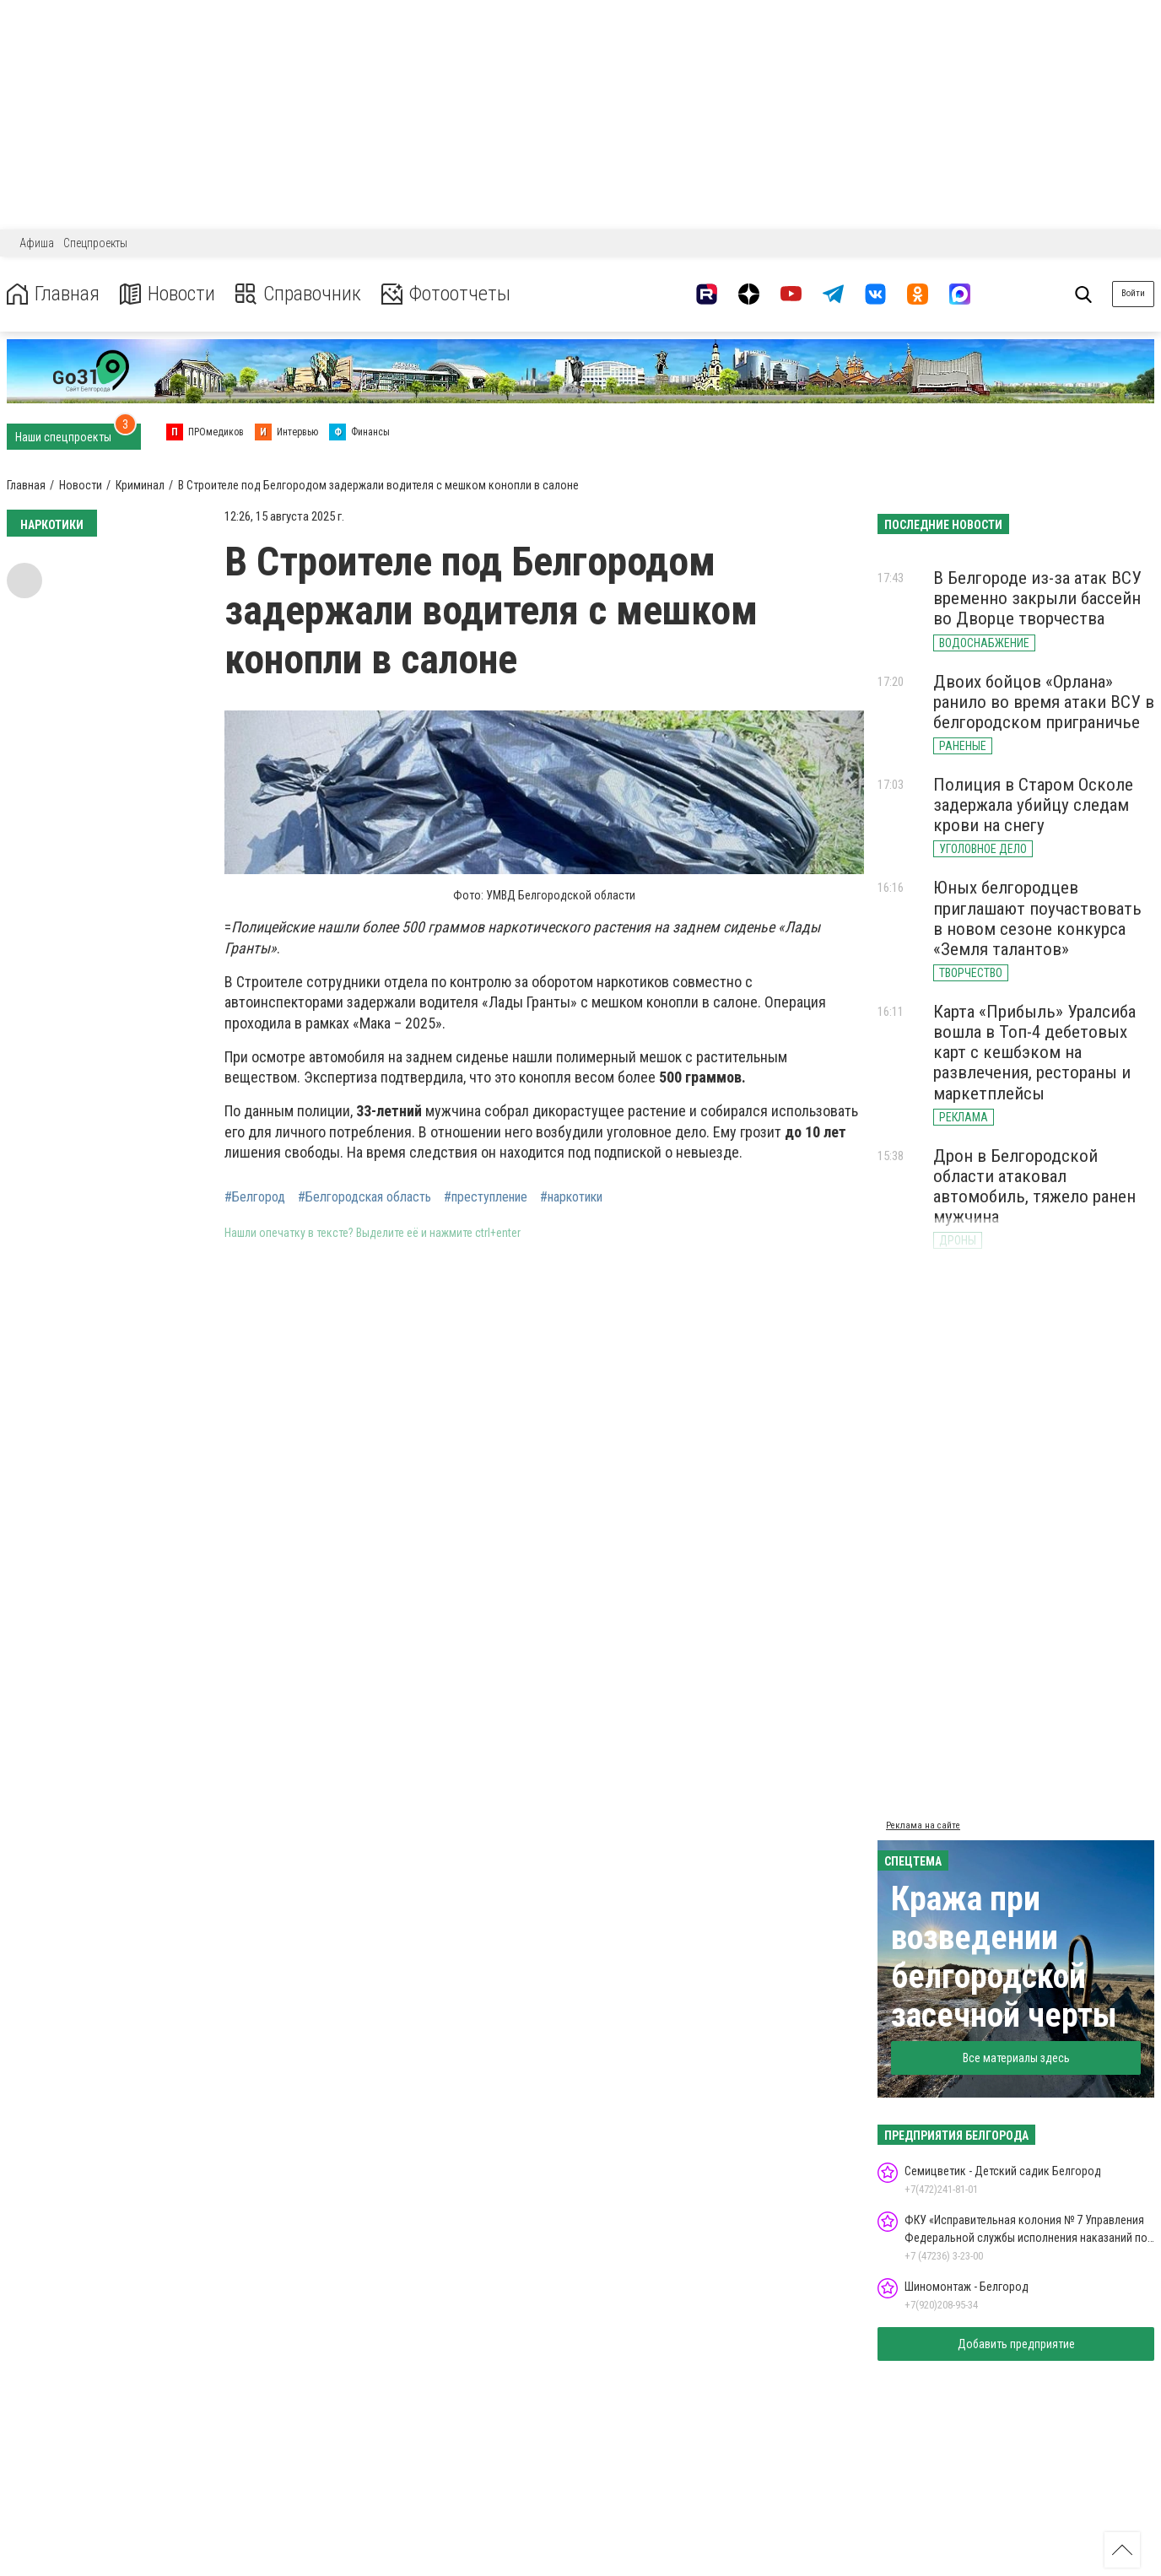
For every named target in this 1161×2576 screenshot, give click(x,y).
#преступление (485, 1197)
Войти (1133, 293)
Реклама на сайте (923, 1825)
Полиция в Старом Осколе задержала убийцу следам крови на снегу (1033, 805)
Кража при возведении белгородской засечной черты (1004, 1957)
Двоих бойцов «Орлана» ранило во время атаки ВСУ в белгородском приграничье (1043, 702)
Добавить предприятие (1016, 2344)
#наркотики (571, 1197)
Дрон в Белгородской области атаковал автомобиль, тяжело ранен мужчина (1034, 1186)
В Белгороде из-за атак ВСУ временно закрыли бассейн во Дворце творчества (1037, 598)
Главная (53, 294)
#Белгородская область (364, 1197)
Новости (167, 294)
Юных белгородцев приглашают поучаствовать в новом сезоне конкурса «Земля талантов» (1037, 918)
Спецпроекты (95, 243)
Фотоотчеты (445, 294)
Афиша (36, 243)
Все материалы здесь (1016, 2058)
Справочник (298, 294)
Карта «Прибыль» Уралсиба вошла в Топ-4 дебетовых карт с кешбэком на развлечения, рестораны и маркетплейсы (1034, 1053)
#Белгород (254, 1197)
